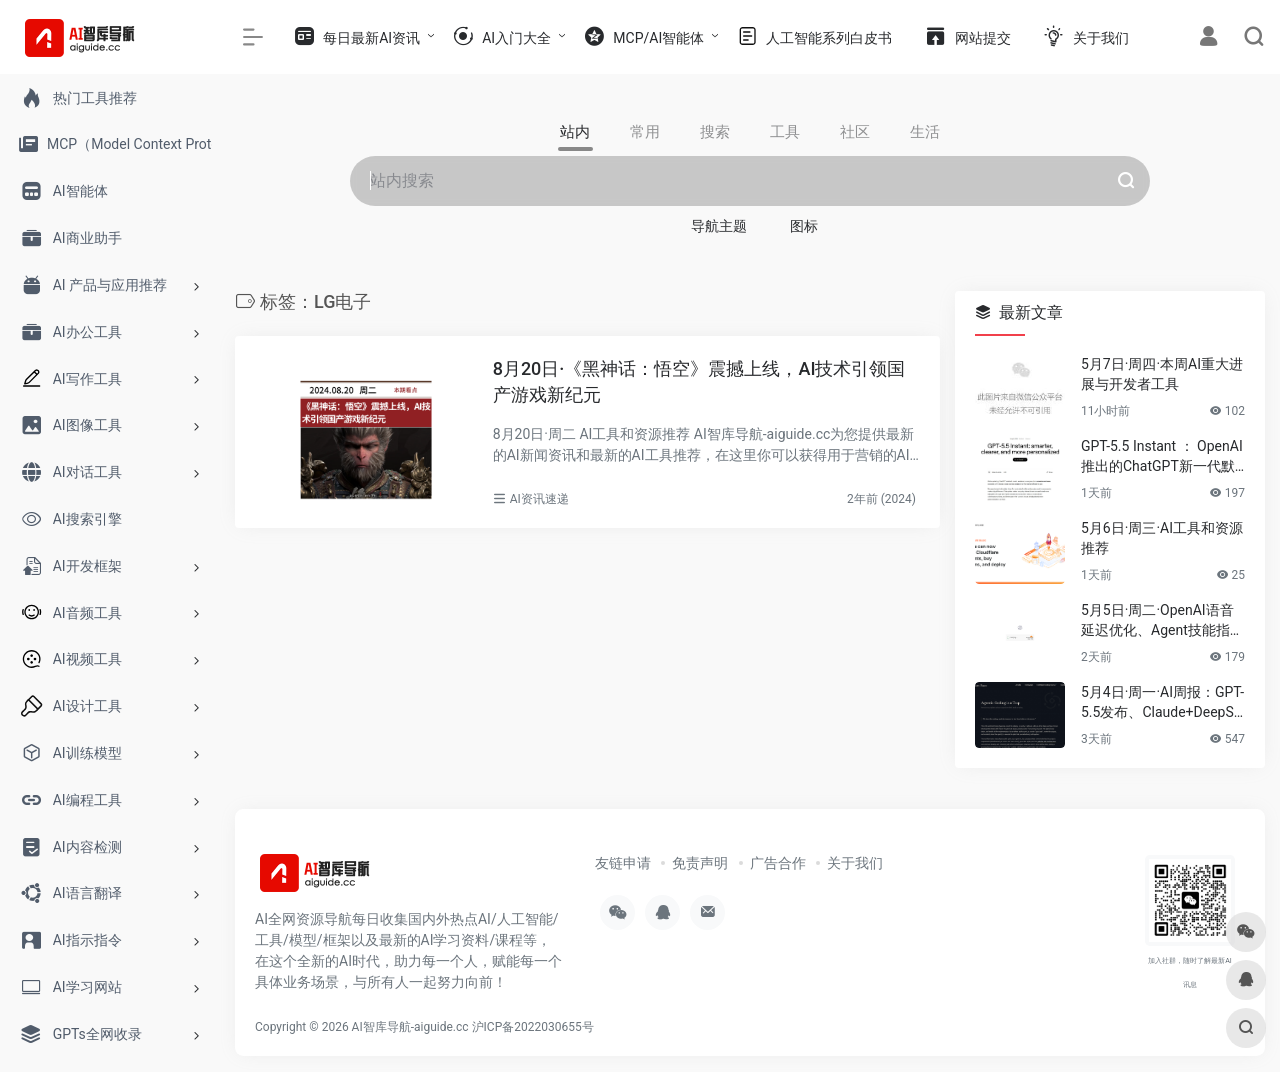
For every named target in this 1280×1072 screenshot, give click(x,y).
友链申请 (623, 863)
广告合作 (778, 863)
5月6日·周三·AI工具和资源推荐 (1162, 538)
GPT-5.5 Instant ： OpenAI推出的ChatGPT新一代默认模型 (1162, 457)
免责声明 (700, 863)
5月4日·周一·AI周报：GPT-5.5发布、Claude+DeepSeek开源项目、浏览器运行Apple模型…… (1163, 703)
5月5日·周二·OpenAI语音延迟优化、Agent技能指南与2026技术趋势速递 (1162, 621)
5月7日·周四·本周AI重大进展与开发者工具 (1162, 374)
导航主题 (719, 226)
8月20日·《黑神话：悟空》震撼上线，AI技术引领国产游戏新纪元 (699, 381)
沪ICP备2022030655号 (533, 1027)
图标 (804, 226)
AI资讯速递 (539, 499)
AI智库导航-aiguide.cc (410, 1027)
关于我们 (855, 863)
